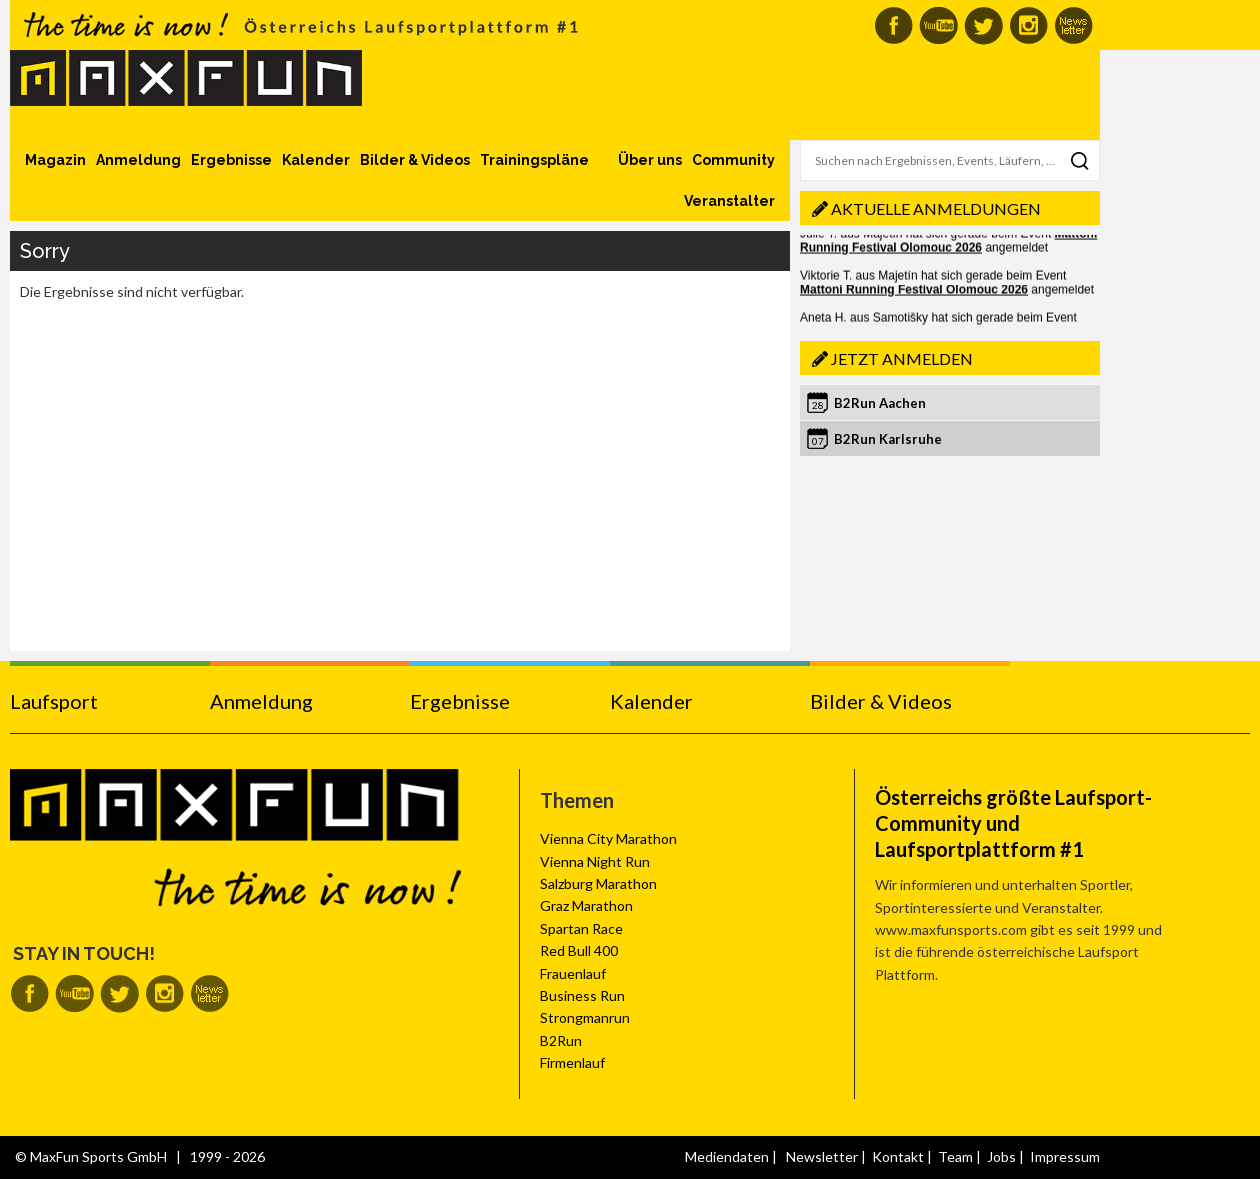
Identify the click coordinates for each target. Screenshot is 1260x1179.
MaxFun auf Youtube (938, 25)
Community (733, 160)
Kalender (316, 160)
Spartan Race (581, 928)
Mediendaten (727, 1156)
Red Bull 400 (579, 950)
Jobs (1001, 1156)
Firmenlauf (572, 1062)
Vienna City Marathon (608, 838)
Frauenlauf (573, 973)
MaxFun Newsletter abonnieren (1073, 25)
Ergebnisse (231, 160)
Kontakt (898, 1156)
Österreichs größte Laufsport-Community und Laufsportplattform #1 (1013, 823)
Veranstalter (729, 201)
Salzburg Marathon (598, 883)
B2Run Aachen (880, 403)
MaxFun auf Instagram (1028, 25)
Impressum (1065, 1156)
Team (955, 1156)
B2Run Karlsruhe (888, 439)
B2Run (561, 1040)
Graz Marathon (586, 905)
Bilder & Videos (415, 160)
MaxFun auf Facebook (893, 25)
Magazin (55, 160)
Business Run (582, 995)
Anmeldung (138, 160)
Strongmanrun (585, 1017)
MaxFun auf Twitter (983, 25)
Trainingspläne (534, 160)
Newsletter (822, 1156)
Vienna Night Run (595, 861)
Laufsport (54, 701)
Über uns (650, 160)
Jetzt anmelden (902, 358)
